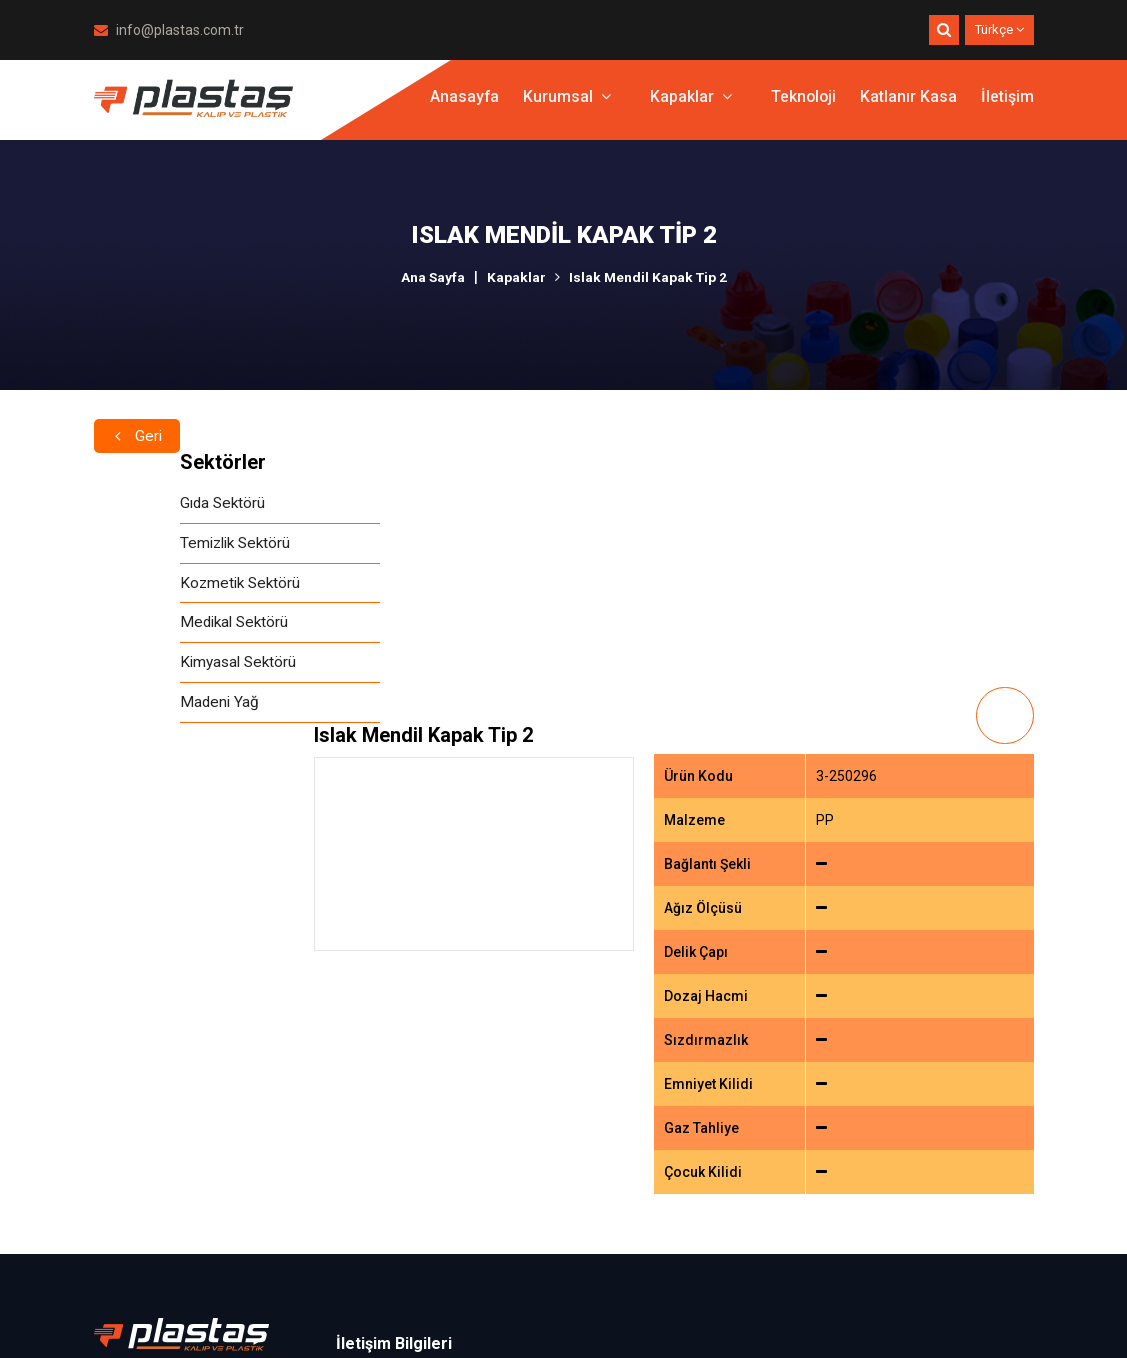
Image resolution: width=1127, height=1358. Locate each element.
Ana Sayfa (431, 277)
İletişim (1007, 104)
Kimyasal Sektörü (155, 667)
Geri (138, 416)
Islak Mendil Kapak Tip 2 (648, 277)
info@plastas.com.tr (169, 30)
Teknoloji (802, 104)
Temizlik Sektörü (152, 544)
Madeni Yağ (134, 708)
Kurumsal (565, 104)
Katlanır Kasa (908, 104)
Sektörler (137, 462)
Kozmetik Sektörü (156, 585)
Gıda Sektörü (138, 503)
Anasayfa (462, 104)
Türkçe (999, 29)
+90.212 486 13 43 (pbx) (442, 1114)
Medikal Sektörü (151, 626)
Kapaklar (689, 104)
